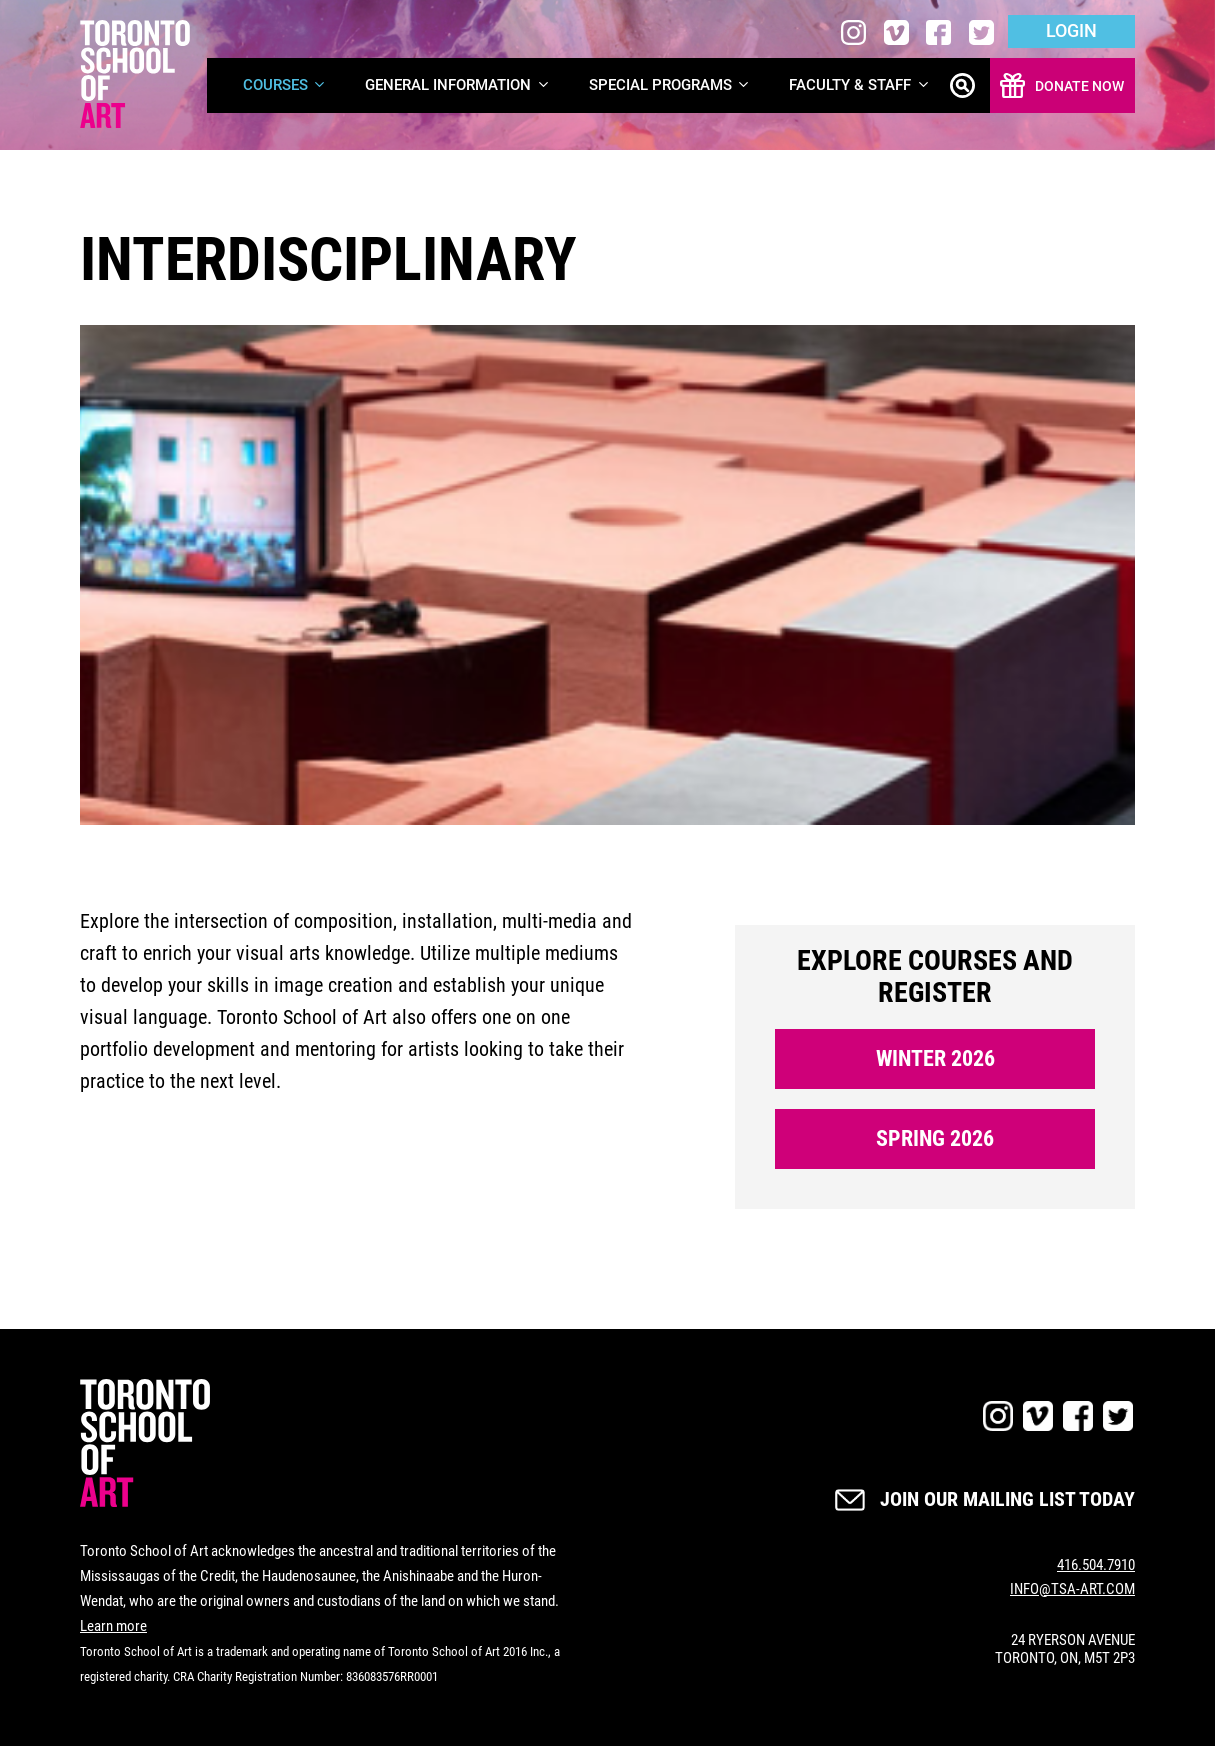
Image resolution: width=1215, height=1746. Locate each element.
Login (1071, 30)
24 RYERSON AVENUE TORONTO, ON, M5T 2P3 (1065, 1649)
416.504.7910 (1096, 1565)
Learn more (113, 1626)
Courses (285, 85)
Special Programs (670, 85)
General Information (458, 85)
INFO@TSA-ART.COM (1072, 1589)
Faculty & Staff (860, 85)
